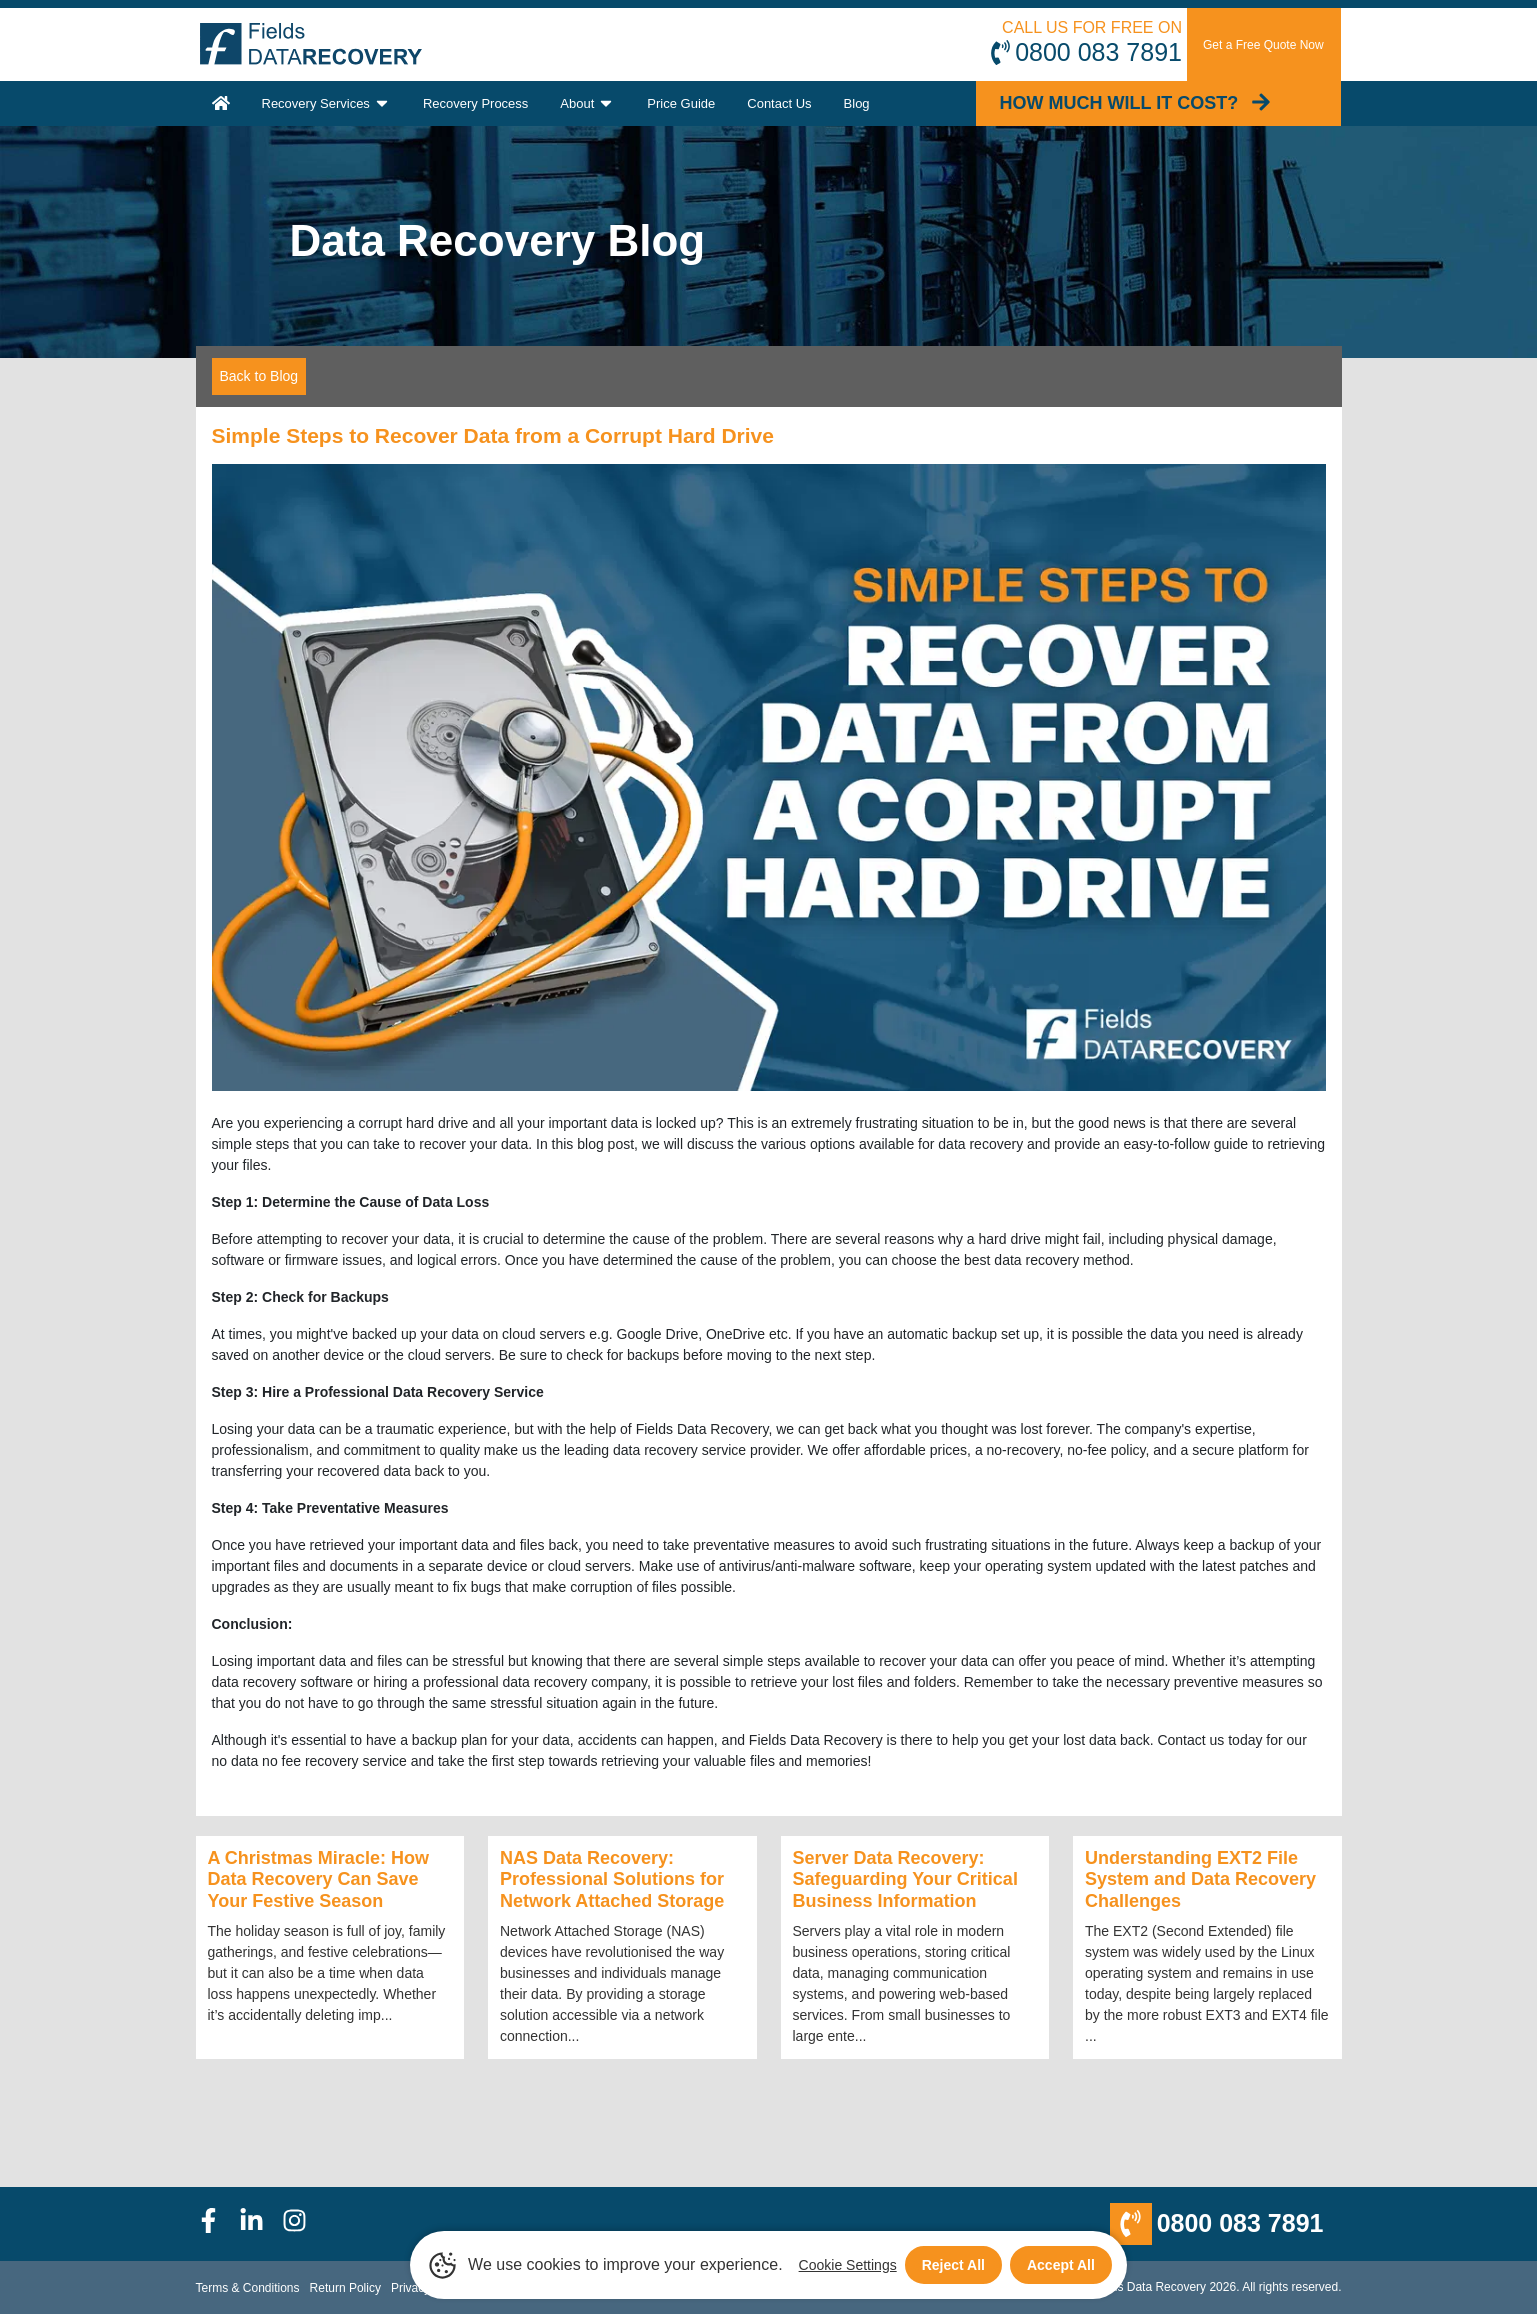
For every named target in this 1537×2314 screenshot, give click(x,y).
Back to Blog (259, 376)
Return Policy (345, 2288)
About (587, 103)
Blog (857, 103)
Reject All (953, 2265)
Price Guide (681, 103)
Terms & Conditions (248, 2288)
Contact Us (779, 103)
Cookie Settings (848, 2265)
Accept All (1061, 2265)
